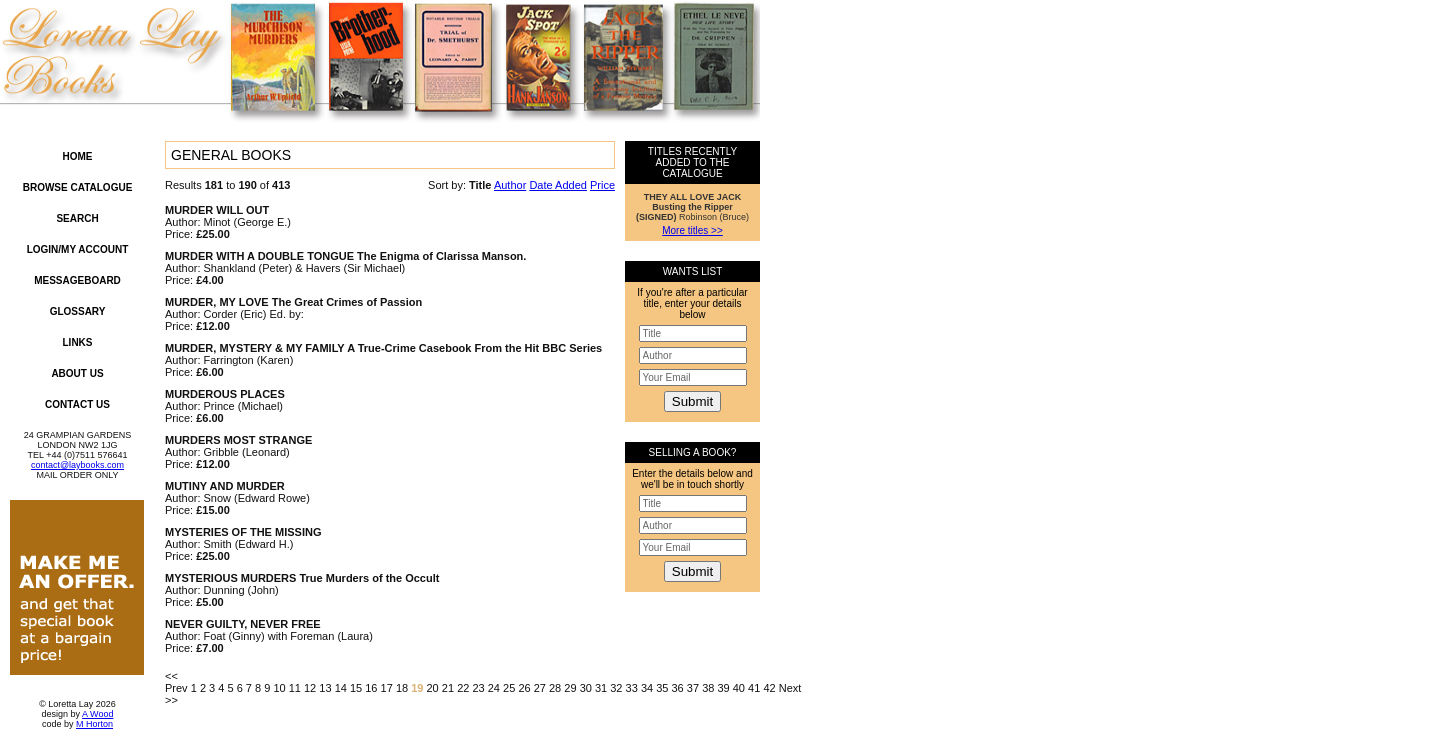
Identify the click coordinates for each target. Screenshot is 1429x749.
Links (78, 342)
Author (510, 185)
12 (310, 688)
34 (647, 688)
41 (754, 688)
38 (708, 688)
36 (678, 688)
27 (540, 688)
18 (402, 688)
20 (433, 688)
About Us (77, 373)
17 (387, 688)
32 (616, 688)
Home (78, 156)
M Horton (94, 724)
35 (662, 688)
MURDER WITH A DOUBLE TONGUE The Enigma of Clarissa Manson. (345, 256)
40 (739, 688)
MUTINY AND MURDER (225, 486)
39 (723, 688)
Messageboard (77, 280)
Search (77, 218)
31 (601, 688)
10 (279, 688)
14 (341, 688)
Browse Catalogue (78, 187)
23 (478, 688)
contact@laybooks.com (77, 465)
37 (693, 688)
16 (371, 688)
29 (570, 688)
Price (602, 185)
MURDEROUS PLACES (225, 394)
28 (555, 688)
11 (295, 688)
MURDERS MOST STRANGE (238, 440)
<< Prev (176, 682)
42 (769, 688)
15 (356, 688)
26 (524, 688)
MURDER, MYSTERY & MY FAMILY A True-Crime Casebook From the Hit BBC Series (383, 348)
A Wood (97, 714)
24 (494, 688)
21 (448, 688)
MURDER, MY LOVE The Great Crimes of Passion (293, 302)
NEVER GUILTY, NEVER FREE (243, 624)
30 (586, 688)
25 (509, 688)
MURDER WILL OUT (217, 210)
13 (325, 688)
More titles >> (692, 230)
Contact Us (77, 404)
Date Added (558, 185)
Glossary (78, 311)
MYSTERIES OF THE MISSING (243, 532)
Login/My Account (78, 249)
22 (463, 688)
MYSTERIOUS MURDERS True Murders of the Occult (302, 578)
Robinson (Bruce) (692, 207)
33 (632, 688)
